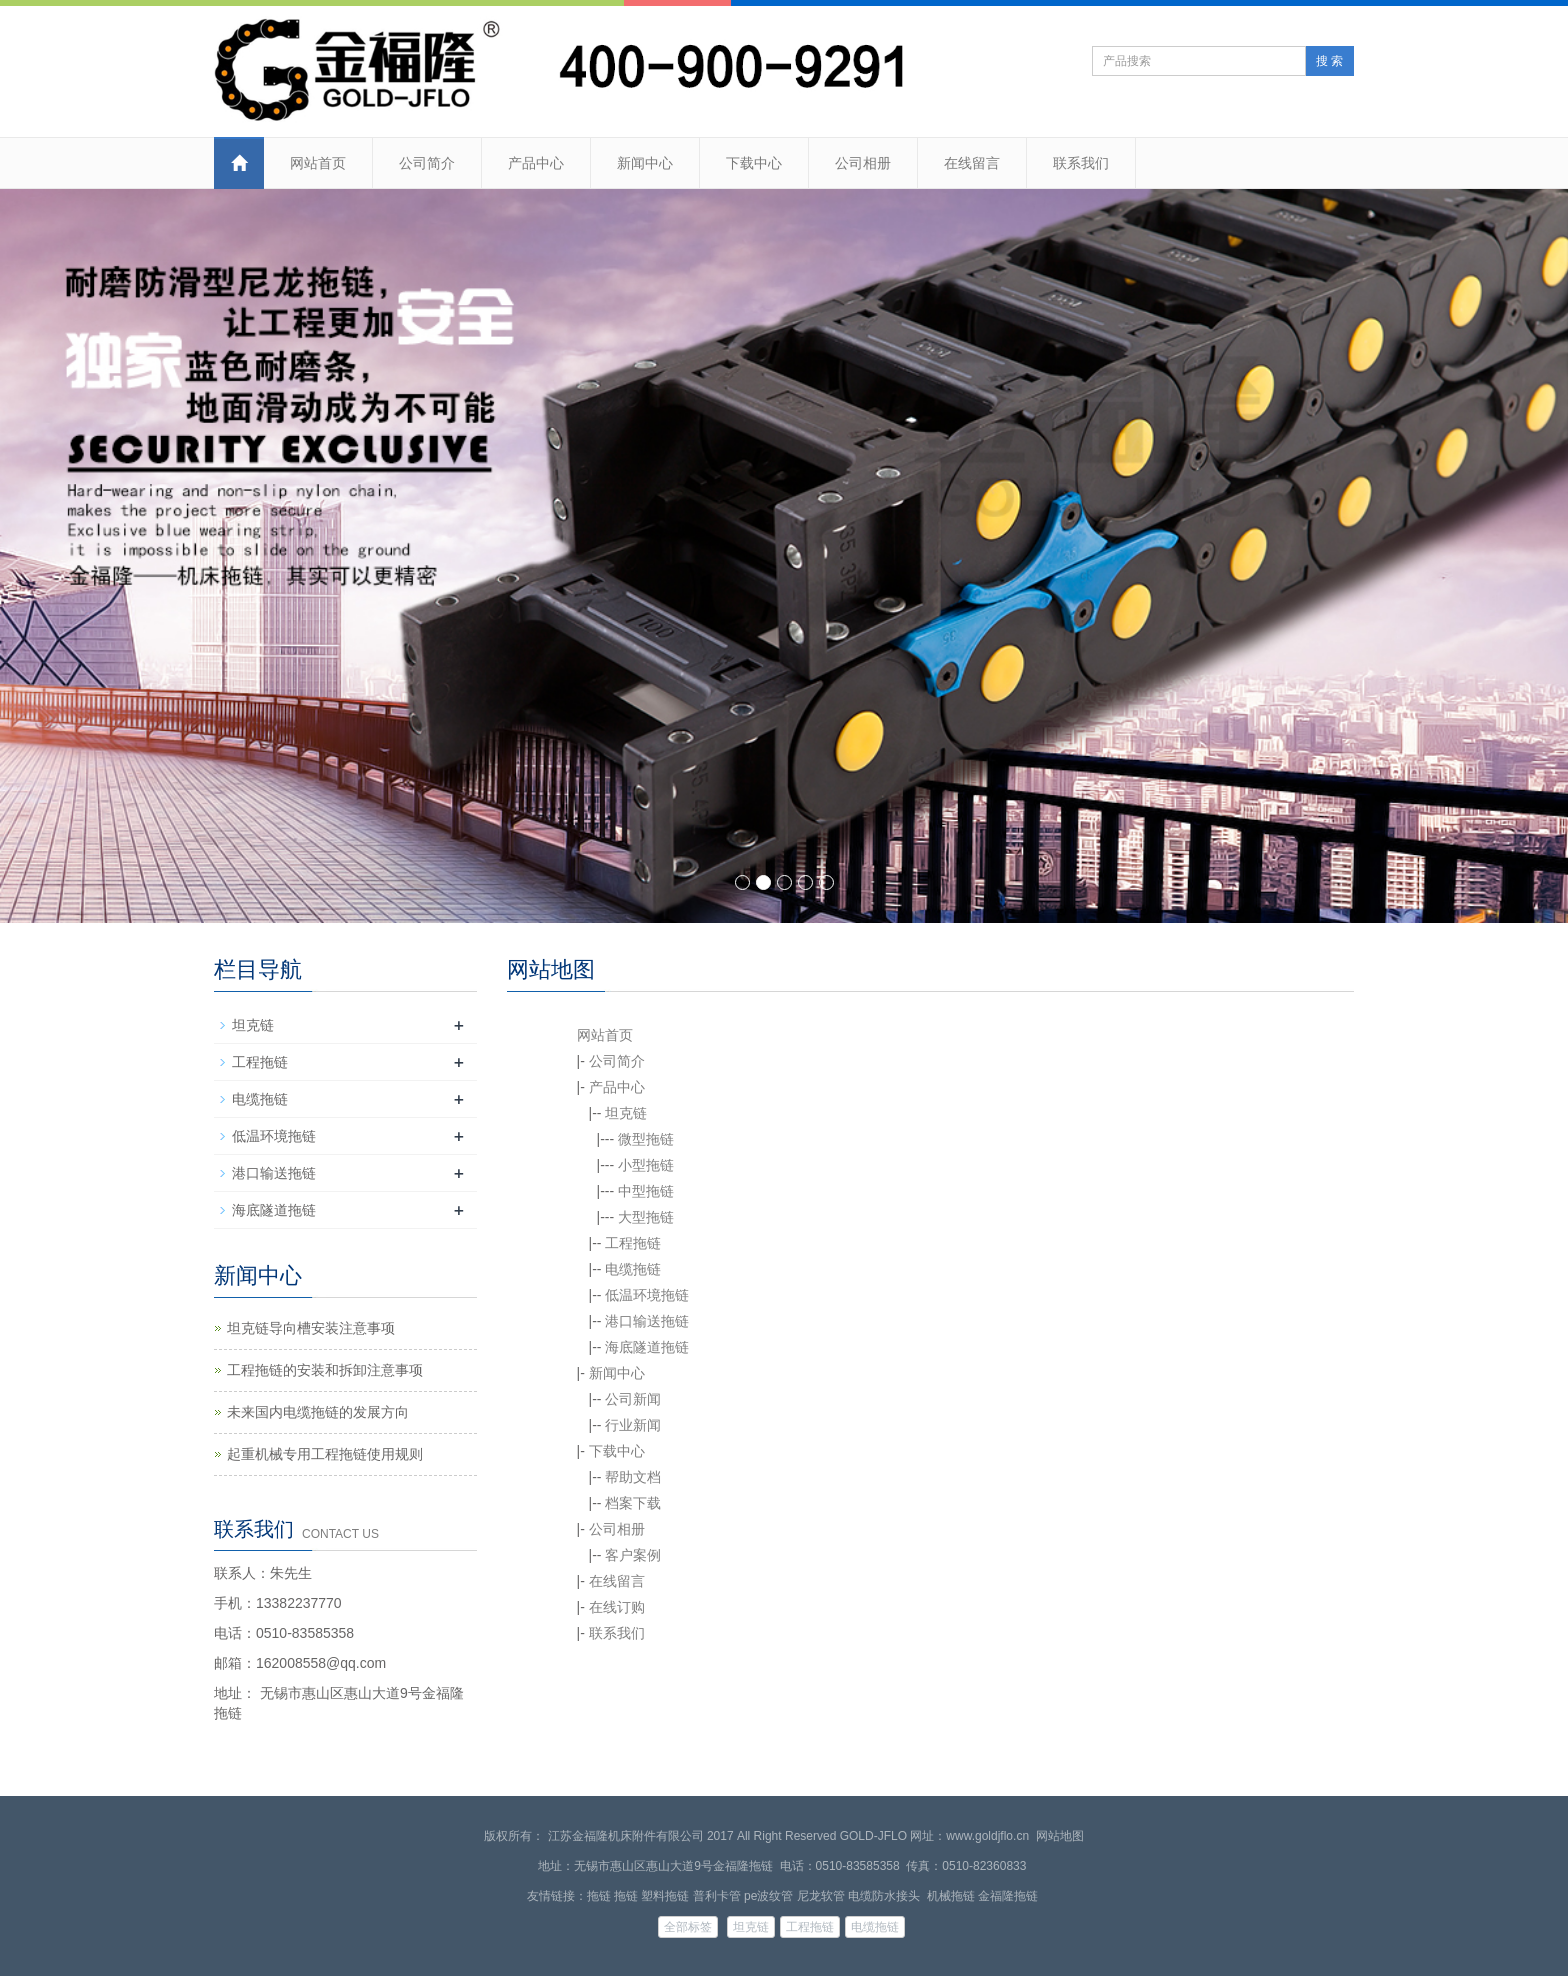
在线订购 (617, 1607)
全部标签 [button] (688, 1927)
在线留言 (972, 163)
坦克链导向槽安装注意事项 (311, 1328)
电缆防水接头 (885, 1896)
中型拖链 (646, 1191)
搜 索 (1329, 61)
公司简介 (427, 163)
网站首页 (318, 163)
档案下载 (633, 1503)
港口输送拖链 (647, 1321)
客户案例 (633, 1555)
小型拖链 (646, 1165)
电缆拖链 (633, 1269)
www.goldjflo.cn (987, 1836)
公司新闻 (633, 1399)
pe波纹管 (768, 1896)
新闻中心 (645, 163)
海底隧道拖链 (647, 1347)
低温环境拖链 (647, 1295)
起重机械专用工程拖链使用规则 (325, 1454)
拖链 (599, 1896)
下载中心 (754, 163)
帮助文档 (633, 1477)
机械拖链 (951, 1896)
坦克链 (626, 1113)
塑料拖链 (665, 1896)
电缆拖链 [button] (875, 1927)
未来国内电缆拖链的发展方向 (318, 1412)
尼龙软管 (821, 1896)
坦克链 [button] (751, 1927)
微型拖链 (646, 1139)
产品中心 (536, 163)
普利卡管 (717, 1896)
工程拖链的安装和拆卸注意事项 (325, 1370)
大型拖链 (646, 1217)
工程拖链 (633, 1243)
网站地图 (1060, 1836)
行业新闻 (633, 1425)
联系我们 (1081, 163)
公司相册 (863, 163)
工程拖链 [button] (810, 1927)
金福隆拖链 (1008, 1896)
